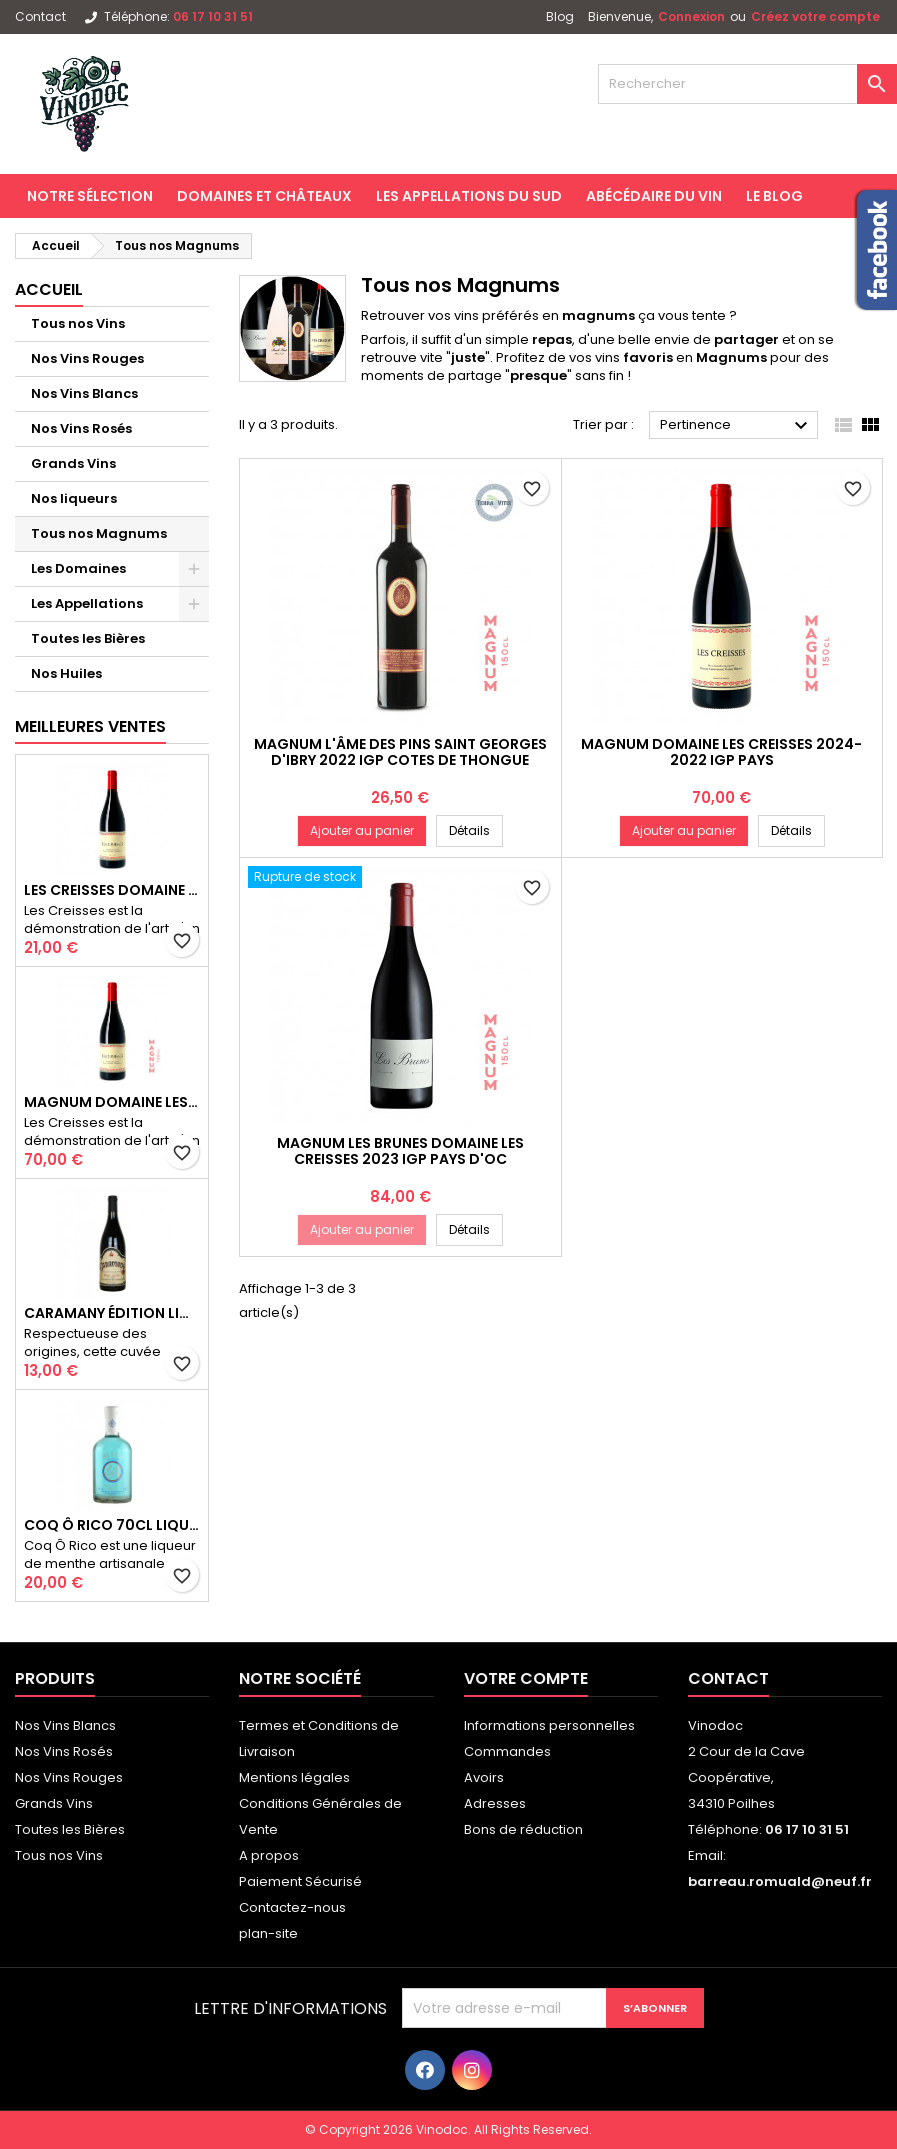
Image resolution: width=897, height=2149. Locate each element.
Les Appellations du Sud (469, 196)
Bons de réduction (523, 1829)
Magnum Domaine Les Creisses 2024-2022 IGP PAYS (112, 1102)
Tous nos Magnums (99, 533)
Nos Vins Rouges (87, 358)
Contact (40, 16)
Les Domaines (78, 568)
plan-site (268, 1933)
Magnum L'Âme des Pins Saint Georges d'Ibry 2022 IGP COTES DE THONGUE (400, 752)
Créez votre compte (815, 16)
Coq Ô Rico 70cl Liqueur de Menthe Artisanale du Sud (112, 1525)
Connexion (691, 16)
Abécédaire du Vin (654, 196)
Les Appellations (87, 603)
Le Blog (774, 196)
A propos (269, 1855)
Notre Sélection (90, 196)
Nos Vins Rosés (81, 428)
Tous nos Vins (78, 323)
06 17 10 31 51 (213, 16)
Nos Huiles (66, 673)
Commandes (507, 1751)
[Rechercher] (747, 84)
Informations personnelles (549, 1725)
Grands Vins (73, 463)
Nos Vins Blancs (84, 393)
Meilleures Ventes (90, 726)
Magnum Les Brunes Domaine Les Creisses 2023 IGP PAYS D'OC (400, 1151)
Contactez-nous (292, 1907)
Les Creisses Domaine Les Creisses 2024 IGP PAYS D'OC (112, 890)
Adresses (495, 1803)
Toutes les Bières (88, 638)
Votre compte (526, 1678)
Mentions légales (294, 1777)
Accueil (49, 289)
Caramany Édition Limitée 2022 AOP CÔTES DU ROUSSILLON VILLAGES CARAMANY (112, 1313)
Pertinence (736, 426)
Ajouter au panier (362, 830)
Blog (560, 16)
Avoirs (484, 1777)
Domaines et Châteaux (264, 196)
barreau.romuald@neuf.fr (780, 1881)
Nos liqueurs (74, 498)
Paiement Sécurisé (300, 1881)
